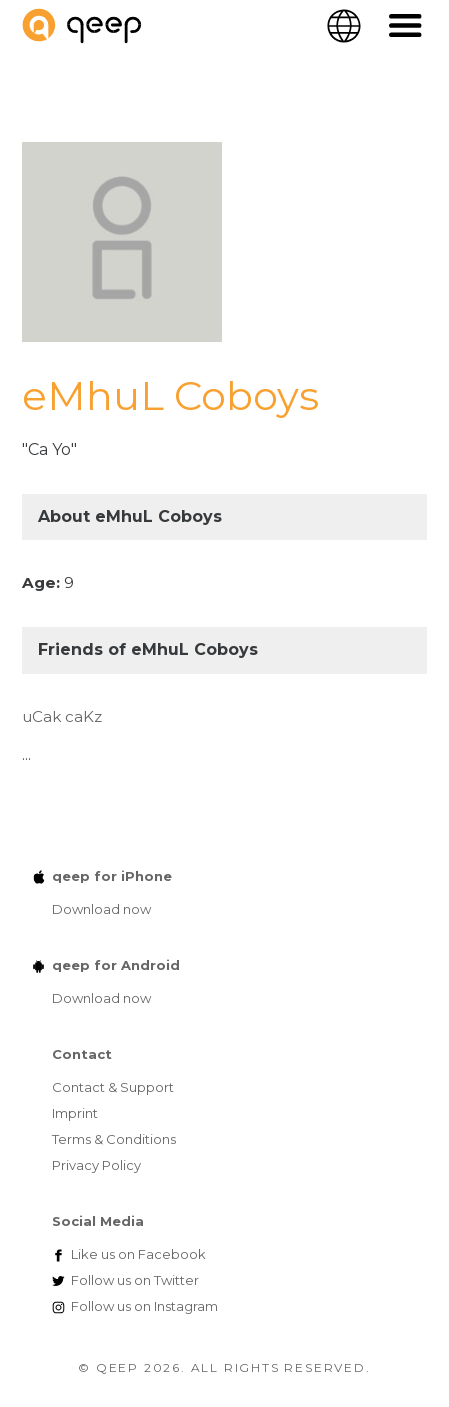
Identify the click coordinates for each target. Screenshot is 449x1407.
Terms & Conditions (114, 1139)
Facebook (138, 1254)
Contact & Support (113, 1087)
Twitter (135, 1280)
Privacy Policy (96, 1165)
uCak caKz (62, 716)
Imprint (75, 1113)
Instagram (144, 1306)
